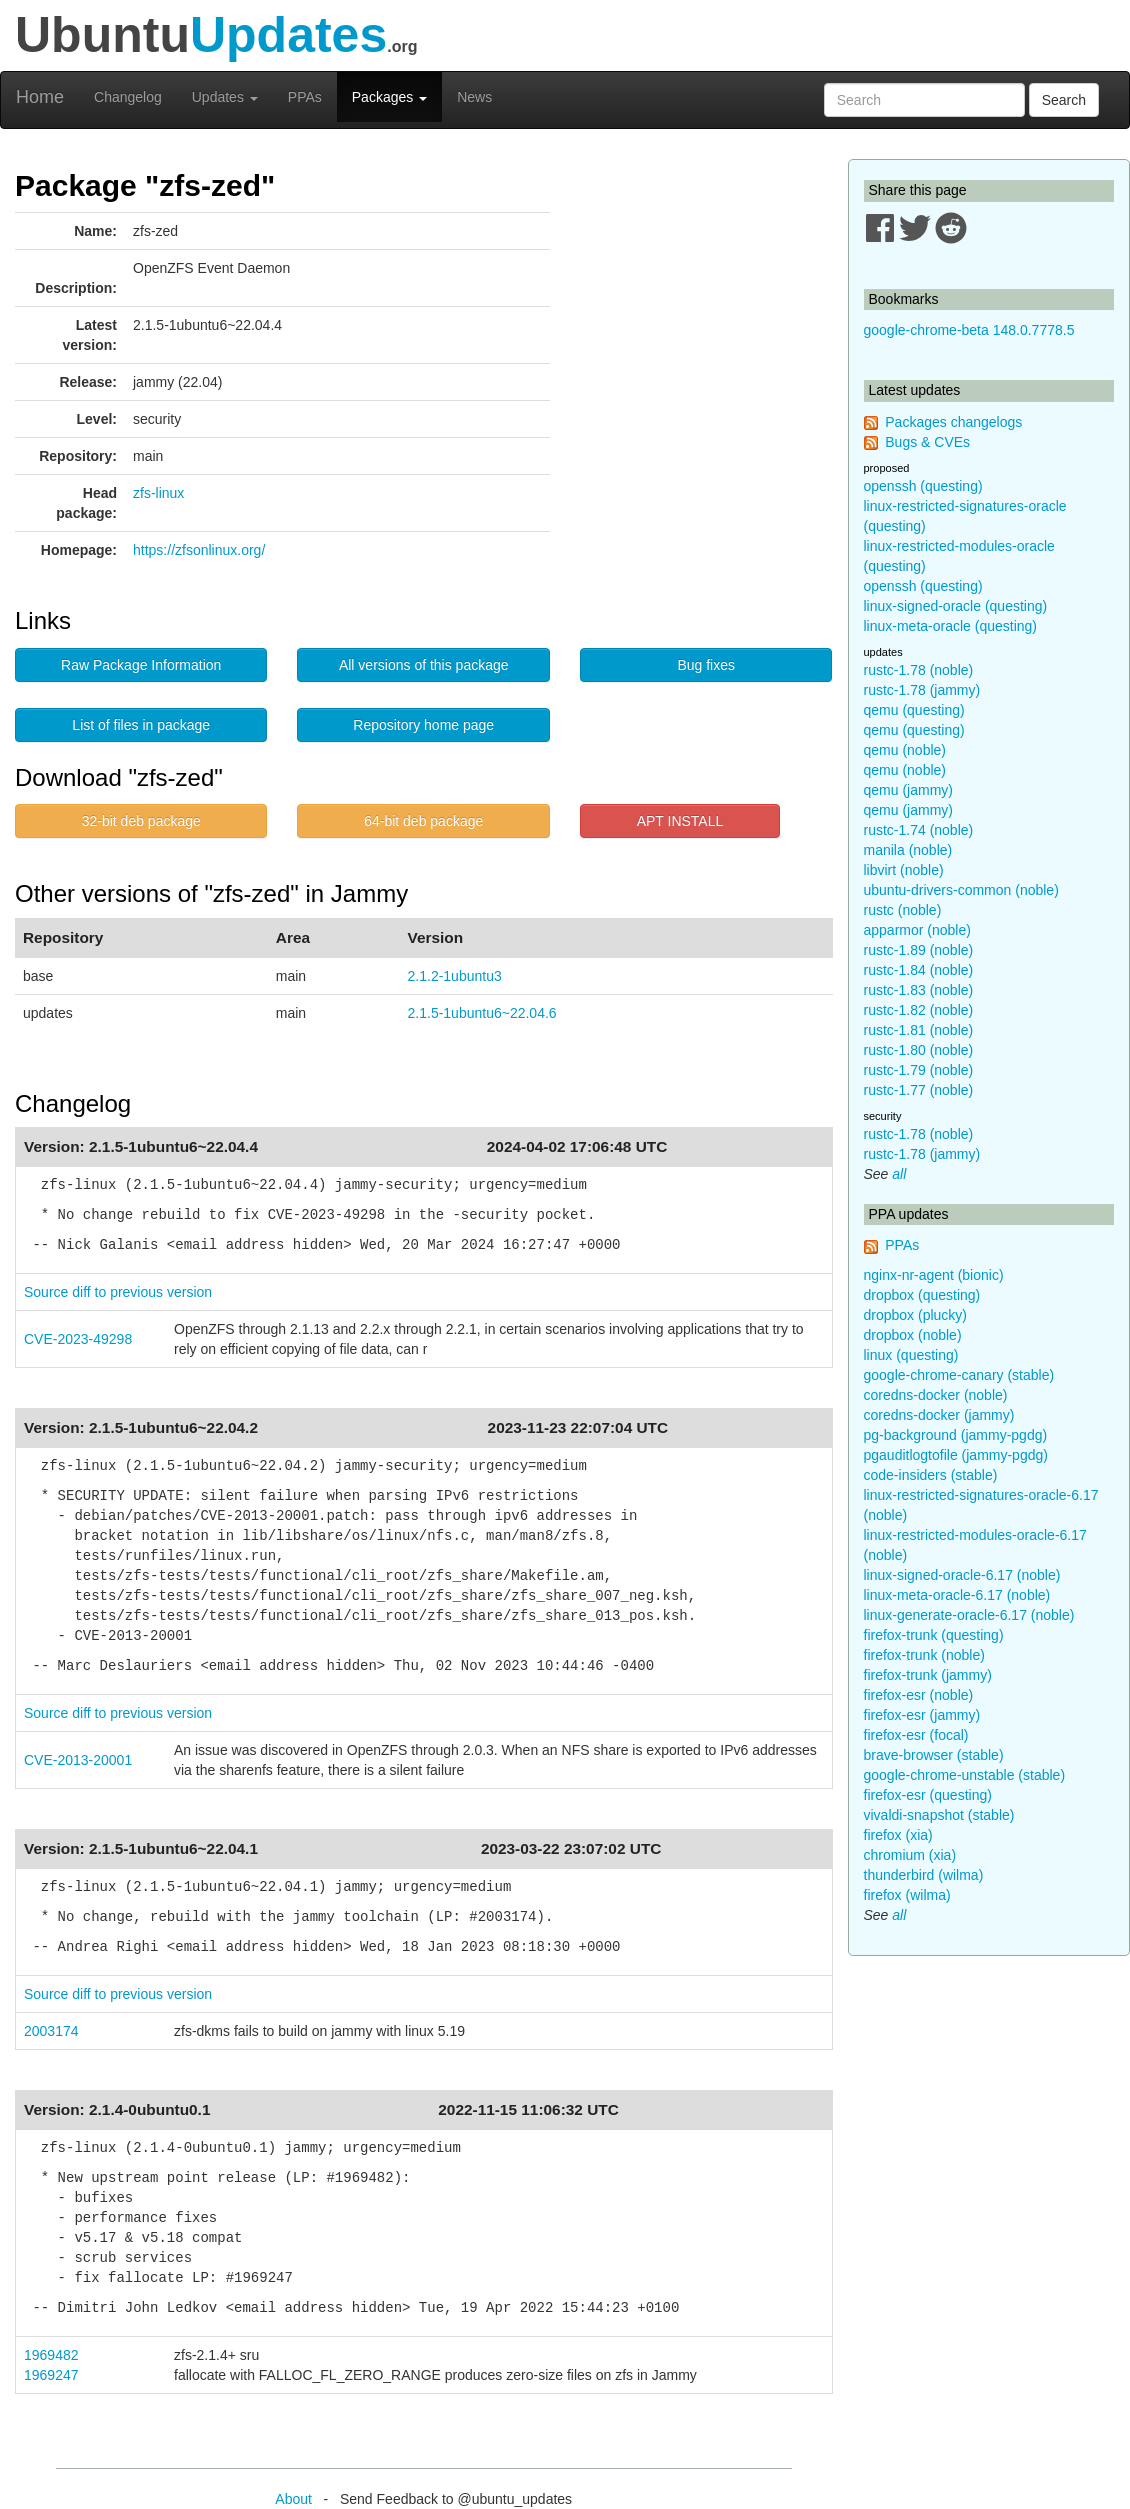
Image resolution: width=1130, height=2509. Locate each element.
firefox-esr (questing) (928, 1795)
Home (40, 97)
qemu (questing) (914, 710)
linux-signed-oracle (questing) (956, 606)
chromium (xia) (910, 1855)
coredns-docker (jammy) (939, 1415)
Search (1064, 100)
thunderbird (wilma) (924, 1875)
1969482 (51, 2355)
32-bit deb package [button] (141, 821)
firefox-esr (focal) (916, 1735)
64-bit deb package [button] (423, 821)
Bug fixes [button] (706, 665)
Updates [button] (225, 97)
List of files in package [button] (141, 725)
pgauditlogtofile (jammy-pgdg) (956, 1455)
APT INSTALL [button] (680, 821)
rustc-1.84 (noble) (919, 970)
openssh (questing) (923, 486)
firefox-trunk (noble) (924, 1655)
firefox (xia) (898, 1835)
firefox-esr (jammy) (922, 1715)
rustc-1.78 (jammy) (922, 690)
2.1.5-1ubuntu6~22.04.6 (482, 1013)
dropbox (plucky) (916, 1315)
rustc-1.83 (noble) (919, 990)
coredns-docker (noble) (936, 1395)
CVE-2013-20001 (78, 1760)
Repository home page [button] (423, 725)
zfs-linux (158, 493)
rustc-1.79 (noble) (919, 1070)
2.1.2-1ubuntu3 (455, 976)
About (293, 2499)
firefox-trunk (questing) (934, 1635)
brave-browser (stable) (934, 1755)
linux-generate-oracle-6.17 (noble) (969, 1615)
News (474, 97)
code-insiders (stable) (931, 1475)
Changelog (128, 97)
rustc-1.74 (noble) (919, 830)
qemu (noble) (905, 750)
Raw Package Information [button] (141, 665)
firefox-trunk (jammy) (928, 1675)
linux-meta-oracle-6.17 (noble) (957, 1595)
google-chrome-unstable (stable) (965, 1775)
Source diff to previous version (118, 1292)
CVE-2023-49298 (78, 1339)
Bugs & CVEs (927, 442)
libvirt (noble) (904, 870)
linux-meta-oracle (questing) (951, 626)
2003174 (51, 2031)
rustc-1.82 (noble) (919, 1010)
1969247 (51, 2375)
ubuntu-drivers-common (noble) (961, 890)
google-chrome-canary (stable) (959, 1375)
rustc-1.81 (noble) (919, 1030)
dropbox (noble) (913, 1335)
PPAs (305, 97)
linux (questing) (911, 1355)
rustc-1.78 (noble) (919, 670)
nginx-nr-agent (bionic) (934, 1275)
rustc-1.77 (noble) (919, 1090)
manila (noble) (908, 850)
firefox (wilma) (907, 1895)
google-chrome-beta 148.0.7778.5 (969, 330)
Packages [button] (389, 97)
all (899, 1174)
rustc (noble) (903, 910)
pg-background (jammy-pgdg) (956, 1435)
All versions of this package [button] (424, 665)
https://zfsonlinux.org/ (199, 550)
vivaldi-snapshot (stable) (939, 1815)
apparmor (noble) (917, 930)
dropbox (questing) (922, 1295)
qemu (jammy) (908, 790)
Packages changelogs (953, 422)
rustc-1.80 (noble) (919, 1050)
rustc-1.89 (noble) (919, 950)
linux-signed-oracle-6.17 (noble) (962, 1575)
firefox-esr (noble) (919, 1695)
